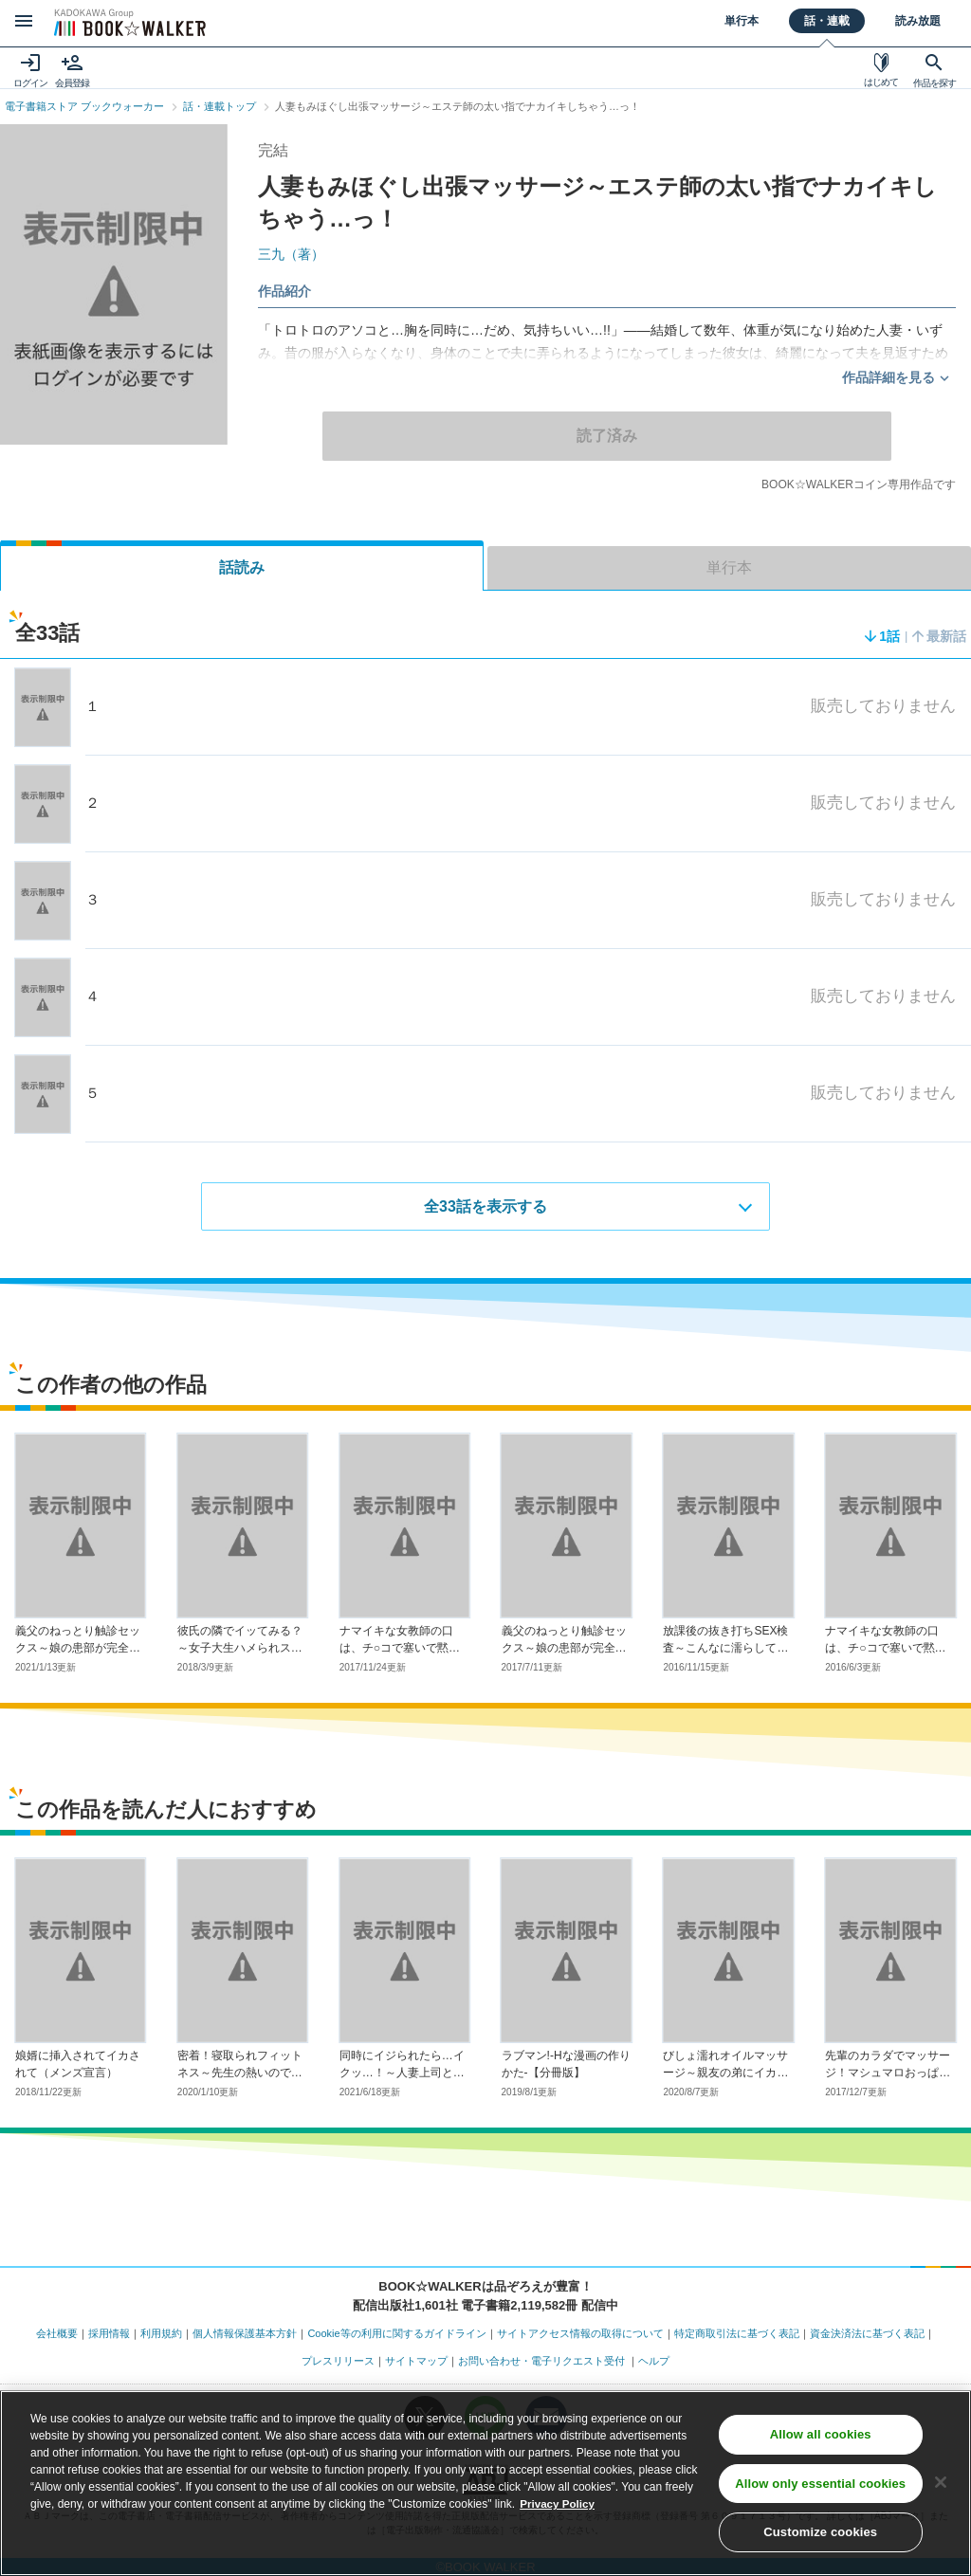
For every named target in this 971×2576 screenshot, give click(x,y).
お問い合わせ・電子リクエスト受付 (541, 2360)
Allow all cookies (820, 2436)
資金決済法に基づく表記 (867, 2333)
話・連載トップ (219, 106)
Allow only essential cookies (820, 2485)
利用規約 (161, 2333)
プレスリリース (338, 2360)
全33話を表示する (485, 1205)
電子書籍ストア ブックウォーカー (84, 106)
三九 (291, 254)
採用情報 (109, 2333)
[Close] (941, 2484)
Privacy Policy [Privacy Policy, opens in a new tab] (558, 2505)
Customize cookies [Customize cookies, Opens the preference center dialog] (820, 2535)
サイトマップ (416, 2360)
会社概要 (57, 2333)
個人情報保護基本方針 (244, 2333)
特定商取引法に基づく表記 (736, 2333)
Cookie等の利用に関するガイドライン (396, 2333)
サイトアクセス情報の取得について (580, 2333)
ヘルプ (653, 2360)
